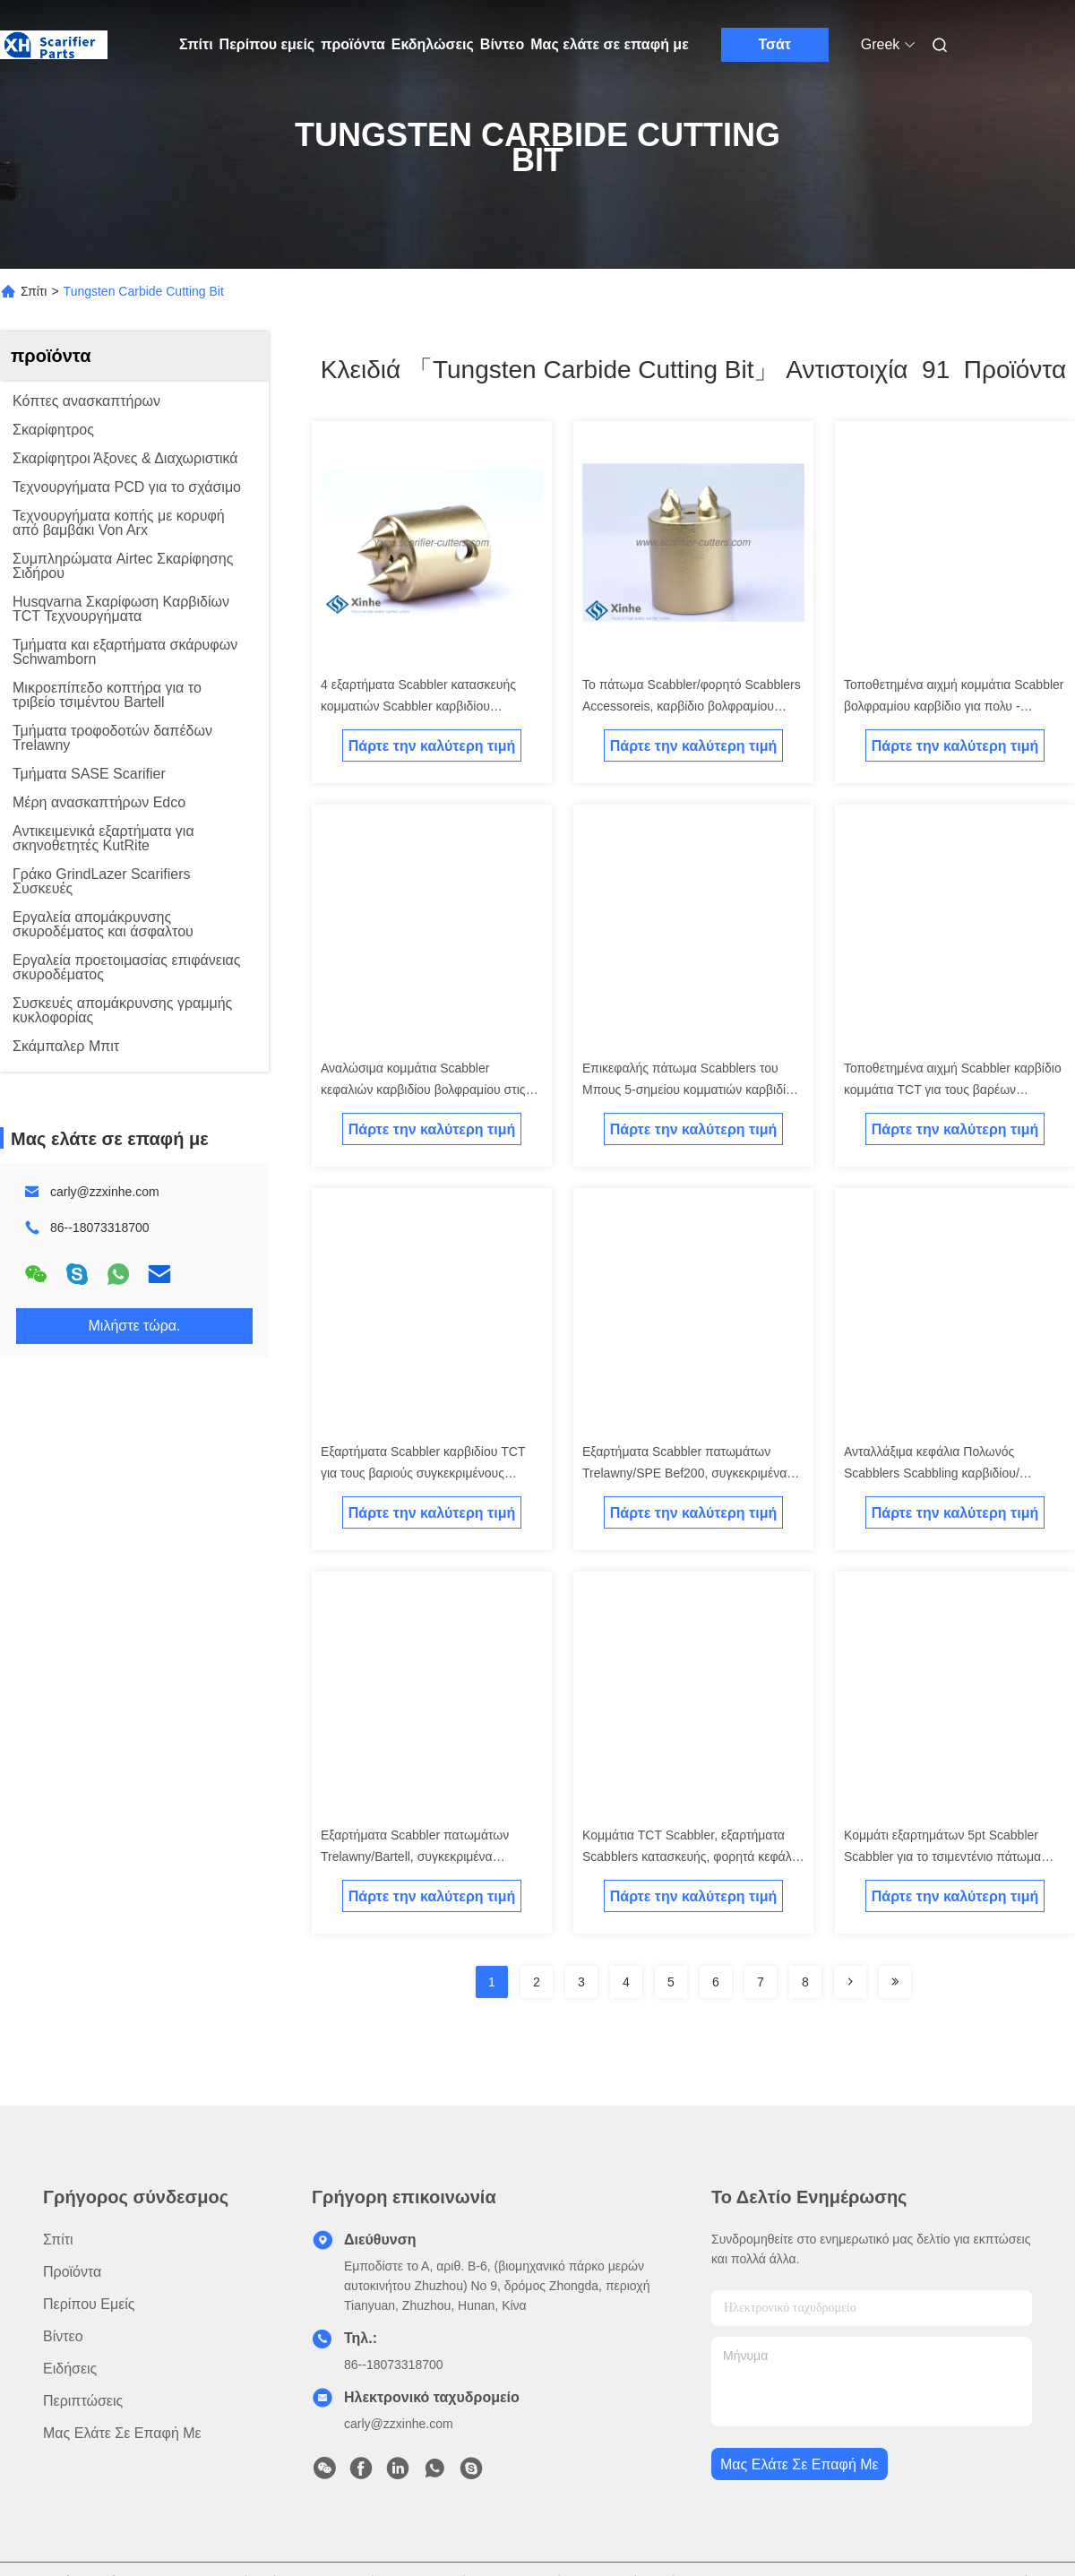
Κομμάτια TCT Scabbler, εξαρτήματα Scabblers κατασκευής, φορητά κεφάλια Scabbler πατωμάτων (692, 1856)
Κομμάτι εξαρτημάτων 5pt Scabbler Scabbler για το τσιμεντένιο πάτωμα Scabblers (942, 1856)
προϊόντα (353, 44)
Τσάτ (774, 44)
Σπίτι (196, 44)
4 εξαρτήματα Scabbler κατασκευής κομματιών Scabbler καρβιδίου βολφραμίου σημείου (418, 706)
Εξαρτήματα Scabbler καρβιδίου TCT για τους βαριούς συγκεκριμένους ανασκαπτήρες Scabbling (423, 1473)
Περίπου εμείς (267, 44)
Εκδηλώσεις (432, 44)
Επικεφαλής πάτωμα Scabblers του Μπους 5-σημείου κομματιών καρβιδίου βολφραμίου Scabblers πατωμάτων (691, 1089)
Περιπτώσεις (83, 2400)
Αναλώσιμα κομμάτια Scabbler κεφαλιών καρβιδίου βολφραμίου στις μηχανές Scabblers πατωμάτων (423, 1089)
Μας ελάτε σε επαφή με (609, 44)
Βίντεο (502, 44)
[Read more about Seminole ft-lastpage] (895, 1982)
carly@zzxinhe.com (104, 1192)
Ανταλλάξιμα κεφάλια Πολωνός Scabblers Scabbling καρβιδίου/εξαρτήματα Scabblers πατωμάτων (940, 1473)
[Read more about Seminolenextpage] (850, 1982)
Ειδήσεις (70, 2368)
